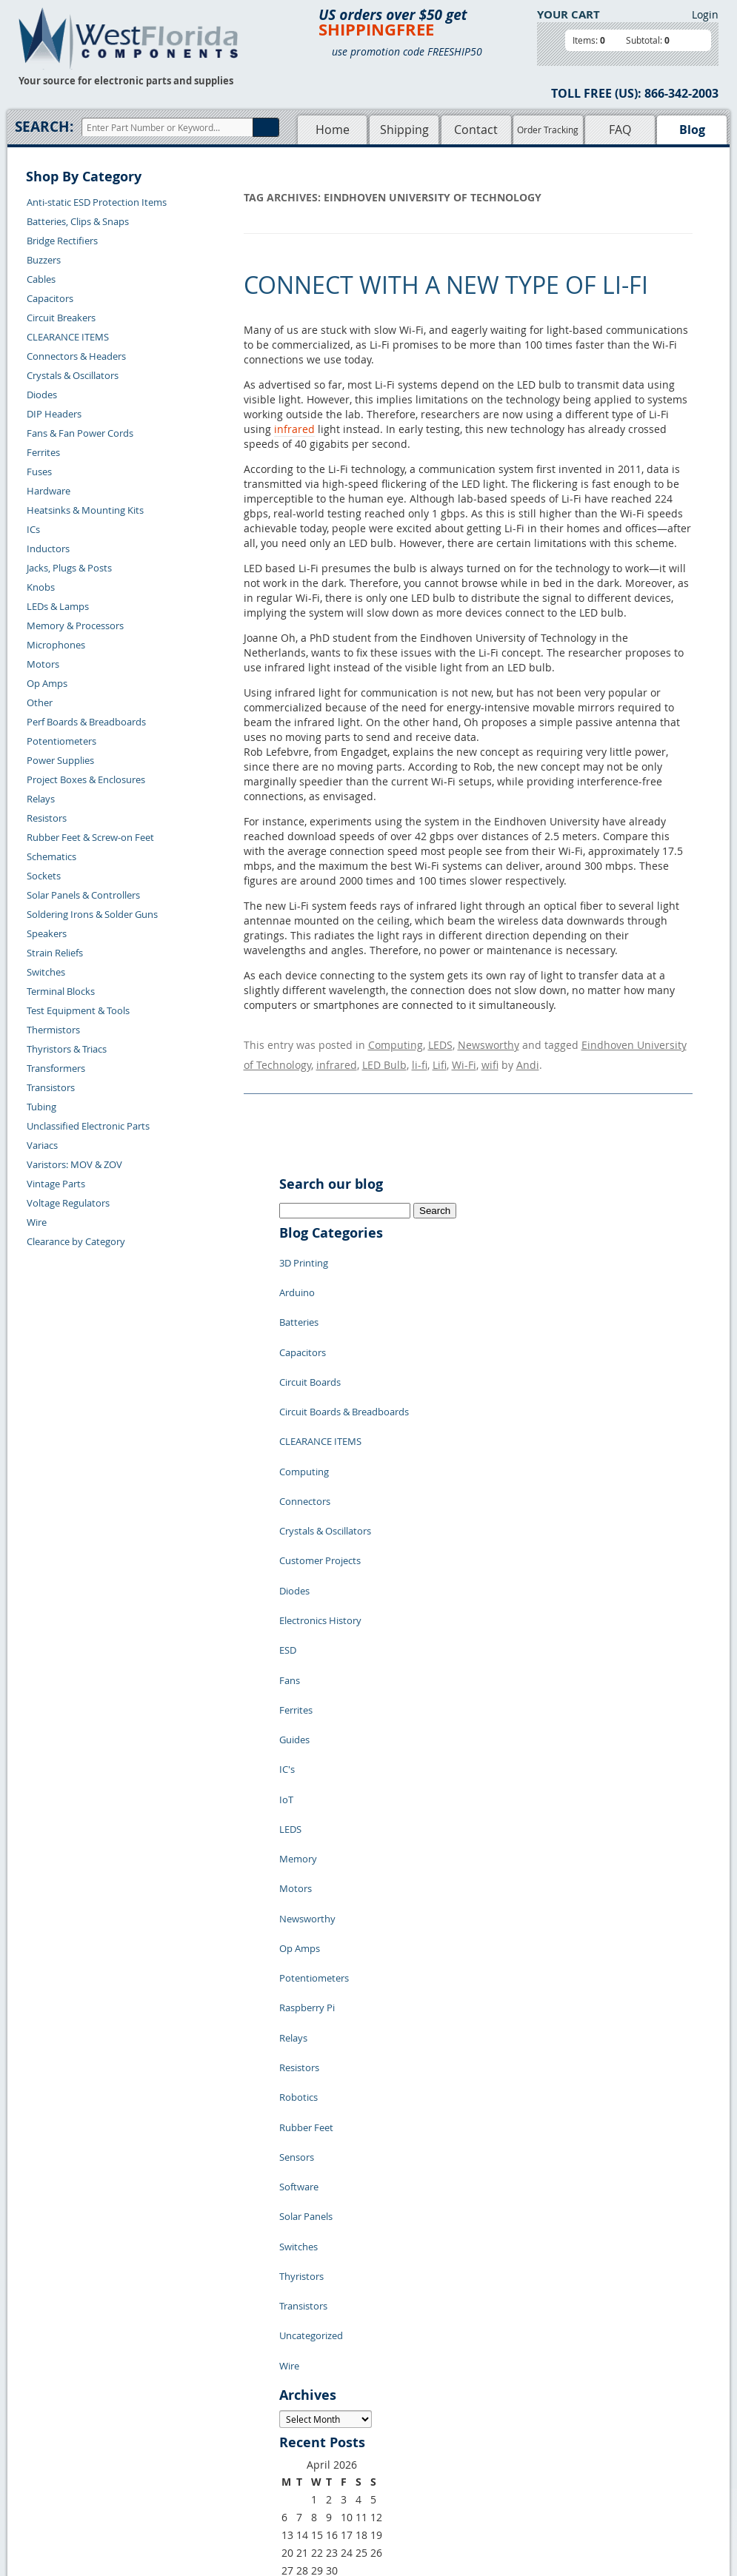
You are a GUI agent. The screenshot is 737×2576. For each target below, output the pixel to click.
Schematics (51, 856)
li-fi (419, 1057)
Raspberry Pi (307, 1804)
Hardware (48, 490)
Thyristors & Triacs (67, 1049)
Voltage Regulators (68, 1203)
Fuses (39, 471)
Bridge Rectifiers (62, 240)
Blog (692, 129)
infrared (294, 429)
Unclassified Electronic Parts (88, 1126)
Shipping (404, 129)
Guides (294, 1604)
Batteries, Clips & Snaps (78, 221)
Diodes (42, 394)
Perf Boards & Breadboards (86, 721)
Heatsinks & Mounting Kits (85, 510)
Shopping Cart (309, 2394)
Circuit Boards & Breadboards (344, 1359)
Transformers (56, 1068)
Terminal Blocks (61, 991)
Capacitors (50, 298)
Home (333, 129)
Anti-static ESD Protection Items (97, 202)
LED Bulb (384, 1057)
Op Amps (47, 683)
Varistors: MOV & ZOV (74, 1164)
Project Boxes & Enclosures (86, 779)
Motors (43, 664)
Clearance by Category (76, 1241)
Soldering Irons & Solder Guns (92, 914)
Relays (41, 798)
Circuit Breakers (61, 317)
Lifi (440, 1057)
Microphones (56, 644)
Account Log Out (181, 2445)
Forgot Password (181, 2462)
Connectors (304, 1426)
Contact (476, 129)
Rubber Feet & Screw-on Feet (90, 837)
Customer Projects (320, 1470)
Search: (44, 126)
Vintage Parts (56, 1183)
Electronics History (320, 1515)
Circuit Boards (310, 1337)
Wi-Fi (464, 1057)
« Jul (289, 2288)
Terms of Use (396, 2411)
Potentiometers (61, 741)
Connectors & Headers (76, 356)
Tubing (41, 1106)
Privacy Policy (398, 2394)
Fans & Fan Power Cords (80, 433)
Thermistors (53, 1029)
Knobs (41, 587)
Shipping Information (191, 2411)
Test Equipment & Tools (78, 1010)
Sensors (296, 1915)
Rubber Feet (306, 1892)
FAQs (289, 2428)
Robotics (298, 1870)
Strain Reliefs (55, 952)
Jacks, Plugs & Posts (69, 567)
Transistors (51, 1087)
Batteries (299, 1293)
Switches (46, 972)
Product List (304, 2411)
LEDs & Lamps (58, 606)
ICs (33, 529)
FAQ (620, 129)
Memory (298, 1693)
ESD (287, 1537)
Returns (161, 2394)
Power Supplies (60, 760)
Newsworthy (488, 1043)
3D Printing (303, 1248)
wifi (489, 1057)
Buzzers (44, 259)
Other (40, 702)
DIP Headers (54, 413)
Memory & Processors (75, 625)
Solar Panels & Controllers (83, 895)
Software (299, 1937)
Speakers (47, 933)
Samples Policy (400, 2377)
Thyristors (301, 2003)
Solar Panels (306, 1959)
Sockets (44, 875)
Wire (37, 1222)
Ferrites (43, 452)
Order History (174, 2428)
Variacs (42, 1145)
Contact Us (168, 2377)
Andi (527, 1057)
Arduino (297, 1271)
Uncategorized (311, 2048)
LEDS (440, 1043)
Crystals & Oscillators (73, 375)
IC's (287, 1626)
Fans (289, 1559)
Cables (41, 279)
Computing (395, 1043)
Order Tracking (547, 129)
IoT (286, 1648)
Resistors (47, 818)
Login (705, 14)
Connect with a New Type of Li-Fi (446, 285)
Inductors (48, 548)
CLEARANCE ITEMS (68, 336)
